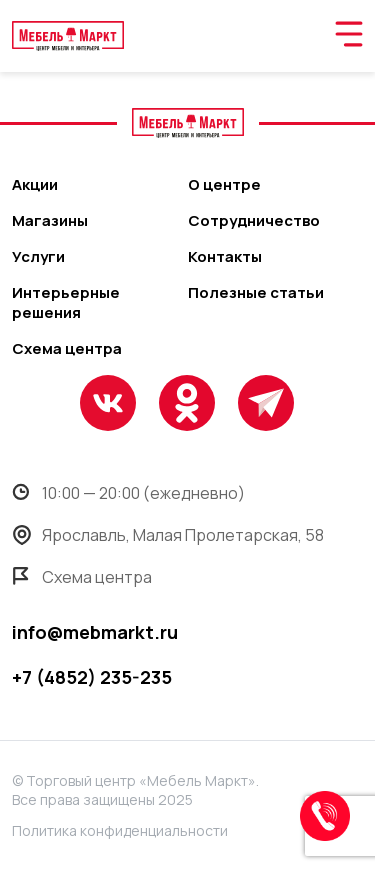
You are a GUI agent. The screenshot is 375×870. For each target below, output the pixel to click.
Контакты (225, 257)
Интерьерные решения (66, 303)
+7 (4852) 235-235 (92, 677)
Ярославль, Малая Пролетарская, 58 (168, 535)
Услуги (38, 257)
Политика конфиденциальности (120, 830)
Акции (35, 185)
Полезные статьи (256, 293)
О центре (224, 185)
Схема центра (67, 349)
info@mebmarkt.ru (95, 632)
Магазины (50, 221)
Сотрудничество (254, 221)
